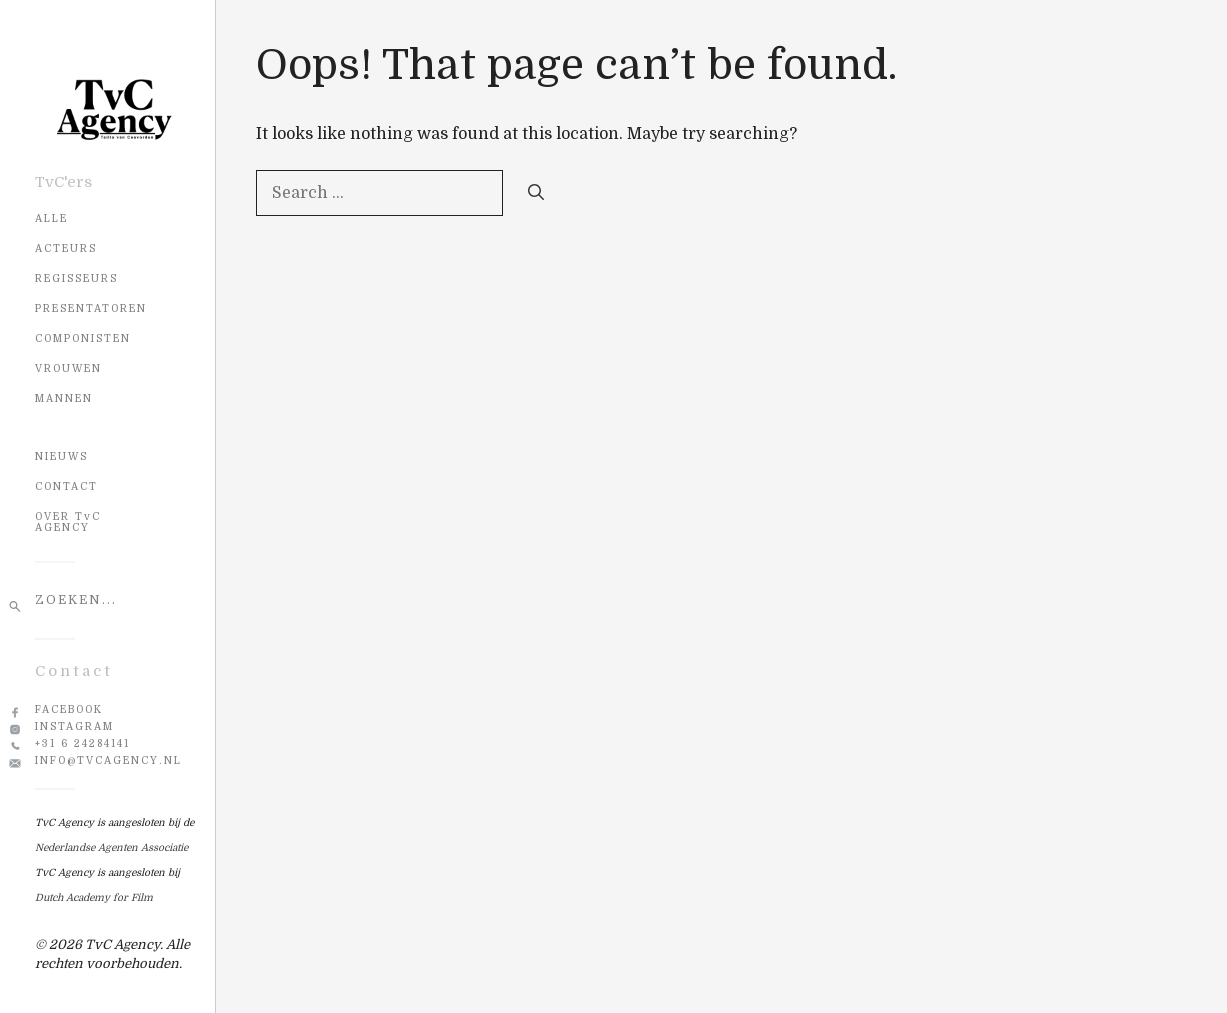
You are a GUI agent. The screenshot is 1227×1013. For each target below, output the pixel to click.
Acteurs (66, 248)
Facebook (69, 709)
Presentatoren (91, 308)
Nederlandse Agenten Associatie (111, 847)
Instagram (74, 726)
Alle (51, 218)
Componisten (83, 338)
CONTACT (66, 486)
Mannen (64, 398)
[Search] (536, 193)
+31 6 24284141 (82, 743)
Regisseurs (76, 278)
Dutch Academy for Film (94, 897)
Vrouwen (68, 368)
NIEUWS (61, 456)
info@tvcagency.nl (108, 760)
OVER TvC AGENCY (68, 522)
